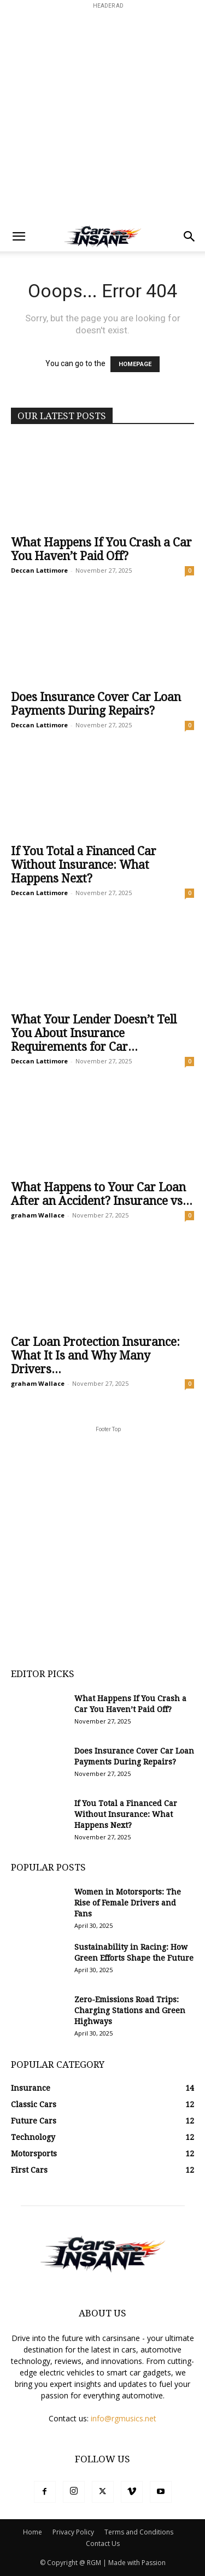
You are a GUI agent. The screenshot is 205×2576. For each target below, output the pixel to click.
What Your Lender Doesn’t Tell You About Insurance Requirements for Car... (94, 1033)
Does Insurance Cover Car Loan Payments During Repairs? (96, 703)
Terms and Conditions (138, 2532)
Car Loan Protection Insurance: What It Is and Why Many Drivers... (95, 1355)
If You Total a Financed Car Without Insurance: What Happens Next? (83, 864)
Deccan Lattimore (39, 570)
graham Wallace (38, 1215)
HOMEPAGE (135, 364)
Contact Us (103, 2543)
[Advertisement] (102, 113)
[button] (18, 236)
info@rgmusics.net (123, 2418)
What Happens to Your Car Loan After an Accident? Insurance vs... (101, 1194)
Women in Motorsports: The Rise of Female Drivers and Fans (127, 1902)
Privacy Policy (73, 2532)
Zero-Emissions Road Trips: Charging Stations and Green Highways (129, 2010)
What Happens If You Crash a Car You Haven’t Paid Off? (101, 549)
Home (32, 2532)
